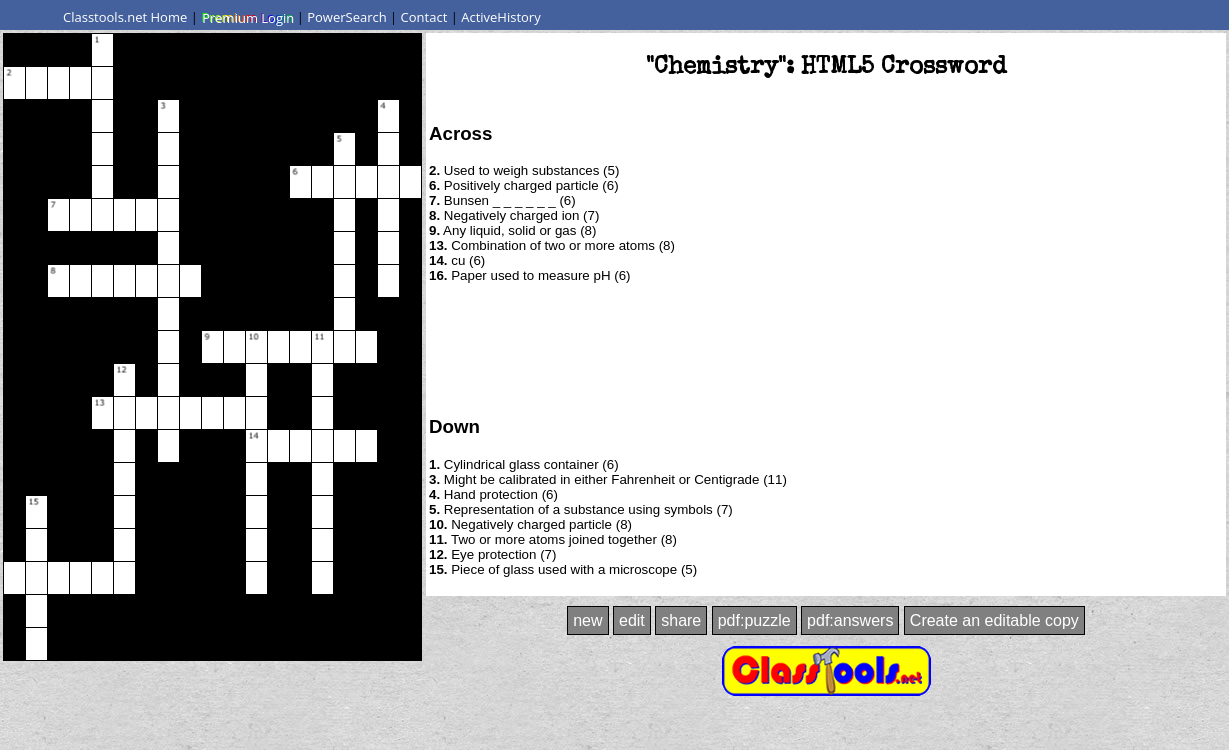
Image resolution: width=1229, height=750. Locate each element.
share (681, 620)
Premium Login (247, 17)
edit (632, 620)
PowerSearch (347, 17)
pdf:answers (850, 620)
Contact (424, 17)
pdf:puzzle (754, 620)
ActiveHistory (501, 17)
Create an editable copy (994, 620)
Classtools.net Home (125, 17)
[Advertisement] (826, 348)
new (587, 620)
